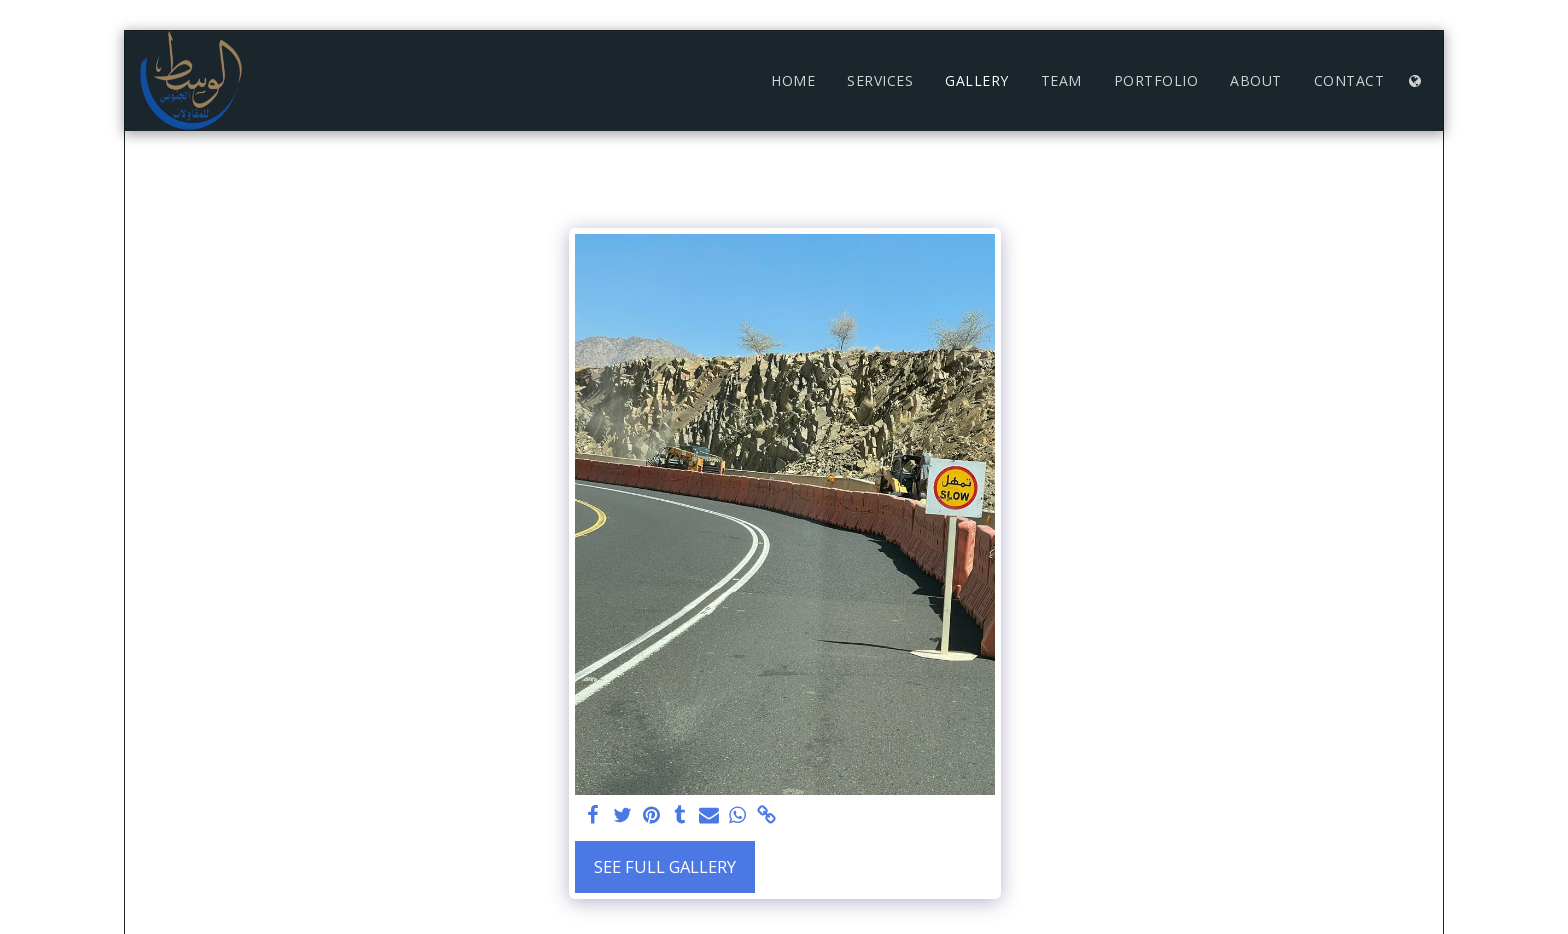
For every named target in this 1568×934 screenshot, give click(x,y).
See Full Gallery (665, 866)
